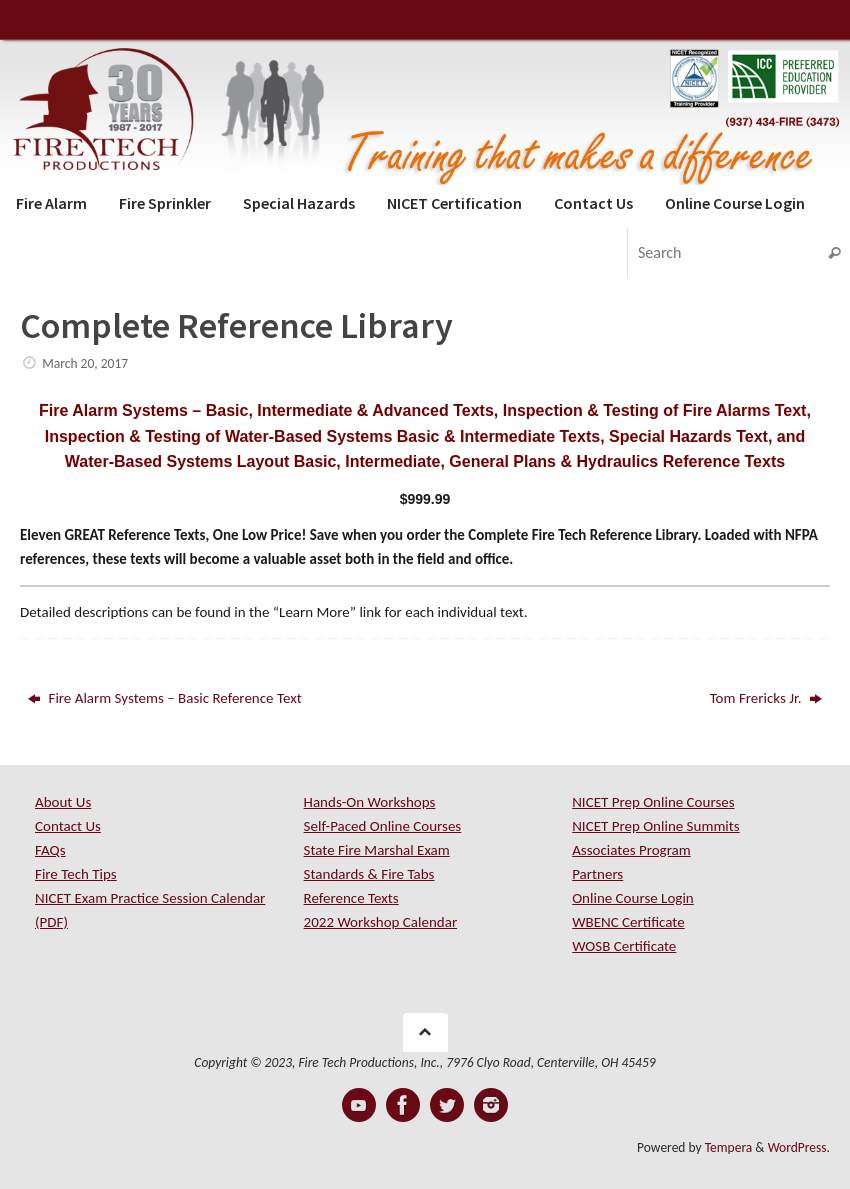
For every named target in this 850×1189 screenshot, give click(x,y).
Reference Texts (351, 898)
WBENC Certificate (628, 922)
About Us (63, 802)
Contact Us (68, 826)
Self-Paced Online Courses (383, 826)
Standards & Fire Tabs (369, 874)
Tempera (729, 1147)
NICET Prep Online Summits (656, 826)
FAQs (50, 850)
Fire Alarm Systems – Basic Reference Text (165, 698)
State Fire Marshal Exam (377, 850)
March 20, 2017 (85, 363)
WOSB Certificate (624, 946)
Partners (597, 874)
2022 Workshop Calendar (381, 922)
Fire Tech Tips (76, 874)
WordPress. (799, 1147)
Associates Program (631, 850)
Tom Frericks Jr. (766, 698)
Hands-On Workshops (370, 802)
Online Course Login (633, 898)
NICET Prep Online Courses (653, 802)
